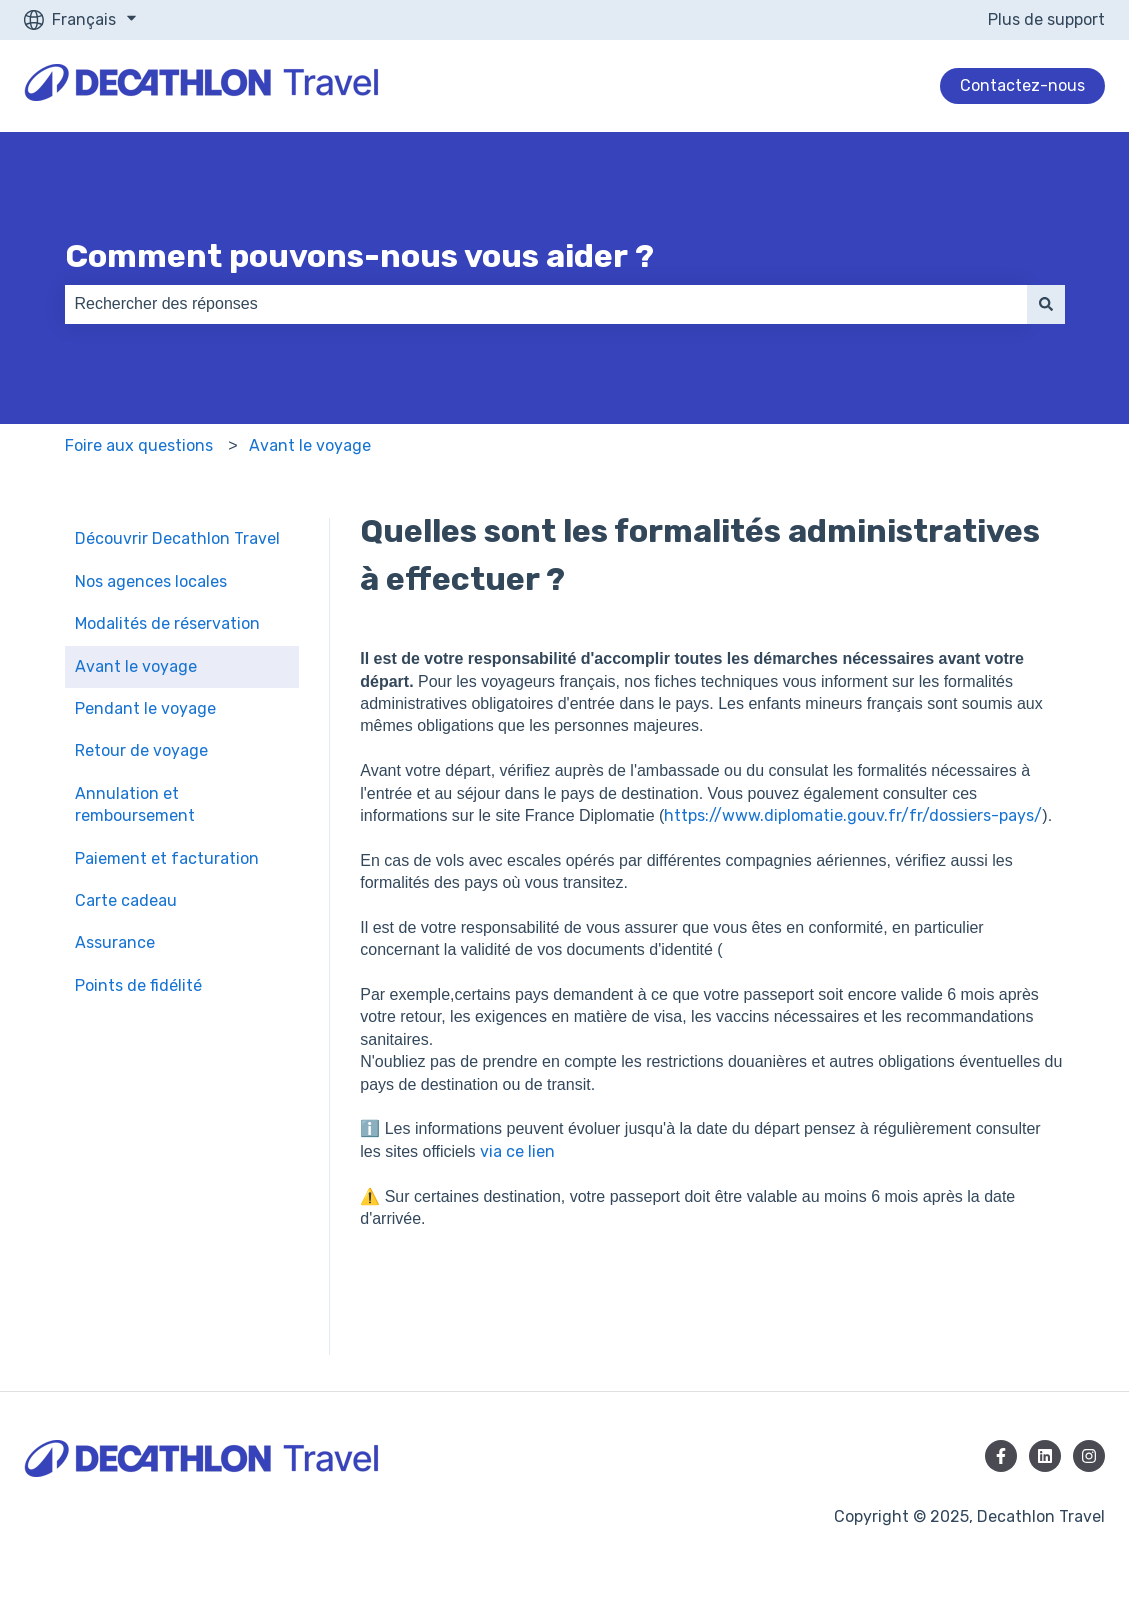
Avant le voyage (310, 445)
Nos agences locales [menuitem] (151, 581)
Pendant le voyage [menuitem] (145, 708)
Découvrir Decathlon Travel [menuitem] (177, 538)
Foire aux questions (139, 445)
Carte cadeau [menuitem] (126, 900)
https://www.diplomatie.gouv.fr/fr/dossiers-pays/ (853, 815)
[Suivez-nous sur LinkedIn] (1045, 1456)
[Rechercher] (1046, 304)
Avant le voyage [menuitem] (136, 666)
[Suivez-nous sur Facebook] (1001, 1456)
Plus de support (1046, 19)
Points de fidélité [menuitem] (138, 985)
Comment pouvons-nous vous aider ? (359, 256)
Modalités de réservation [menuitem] (167, 623)
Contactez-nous (1022, 85)
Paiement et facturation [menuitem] (167, 858)
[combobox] (546, 304)
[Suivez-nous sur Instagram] (1089, 1456)
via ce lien (519, 1151)
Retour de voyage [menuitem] (141, 750)
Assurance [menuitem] (115, 942)
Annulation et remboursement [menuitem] (135, 804)
